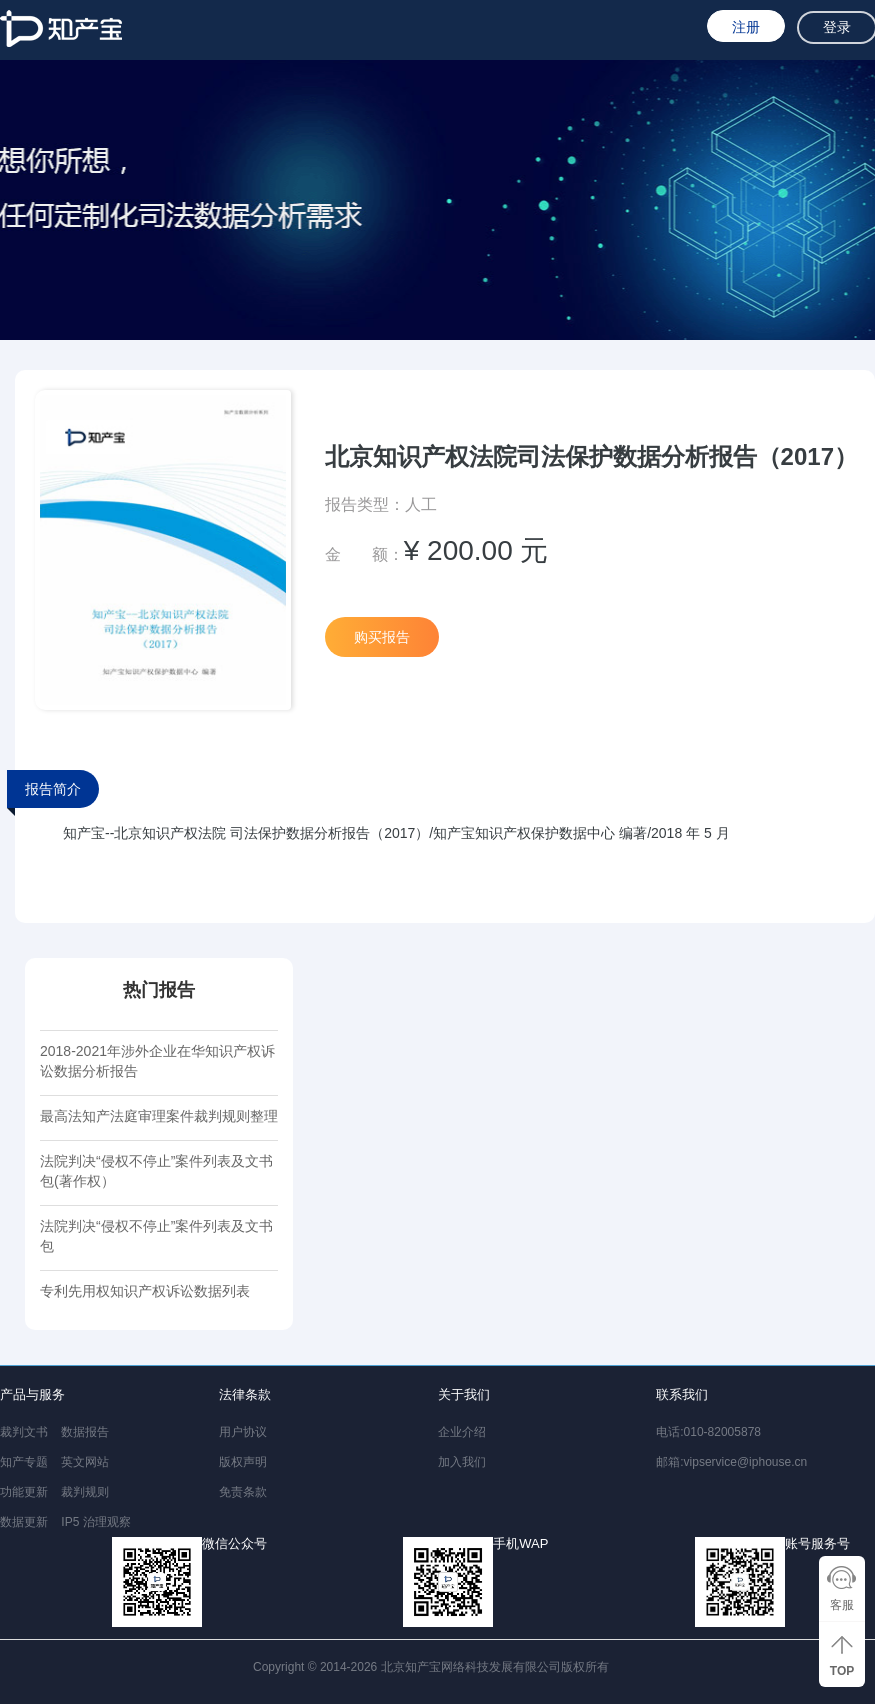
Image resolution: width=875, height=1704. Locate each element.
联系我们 (682, 1394)
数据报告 (85, 1432)
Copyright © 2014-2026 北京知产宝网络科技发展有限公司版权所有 (434, 1667)
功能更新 (24, 1492)
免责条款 (243, 1492)
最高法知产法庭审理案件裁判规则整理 (159, 1116)
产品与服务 (32, 1394)
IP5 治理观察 (95, 1522)
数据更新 (24, 1522)
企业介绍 (462, 1432)
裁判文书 (24, 1432)
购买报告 (382, 637)
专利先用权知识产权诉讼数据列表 (145, 1291)
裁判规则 (85, 1492)
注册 (746, 27)
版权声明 (243, 1462)
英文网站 (85, 1462)
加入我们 (462, 1462)
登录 (837, 27)
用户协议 (243, 1432)
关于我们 (464, 1394)
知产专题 (24, 1462)
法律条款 (245, 1394)
